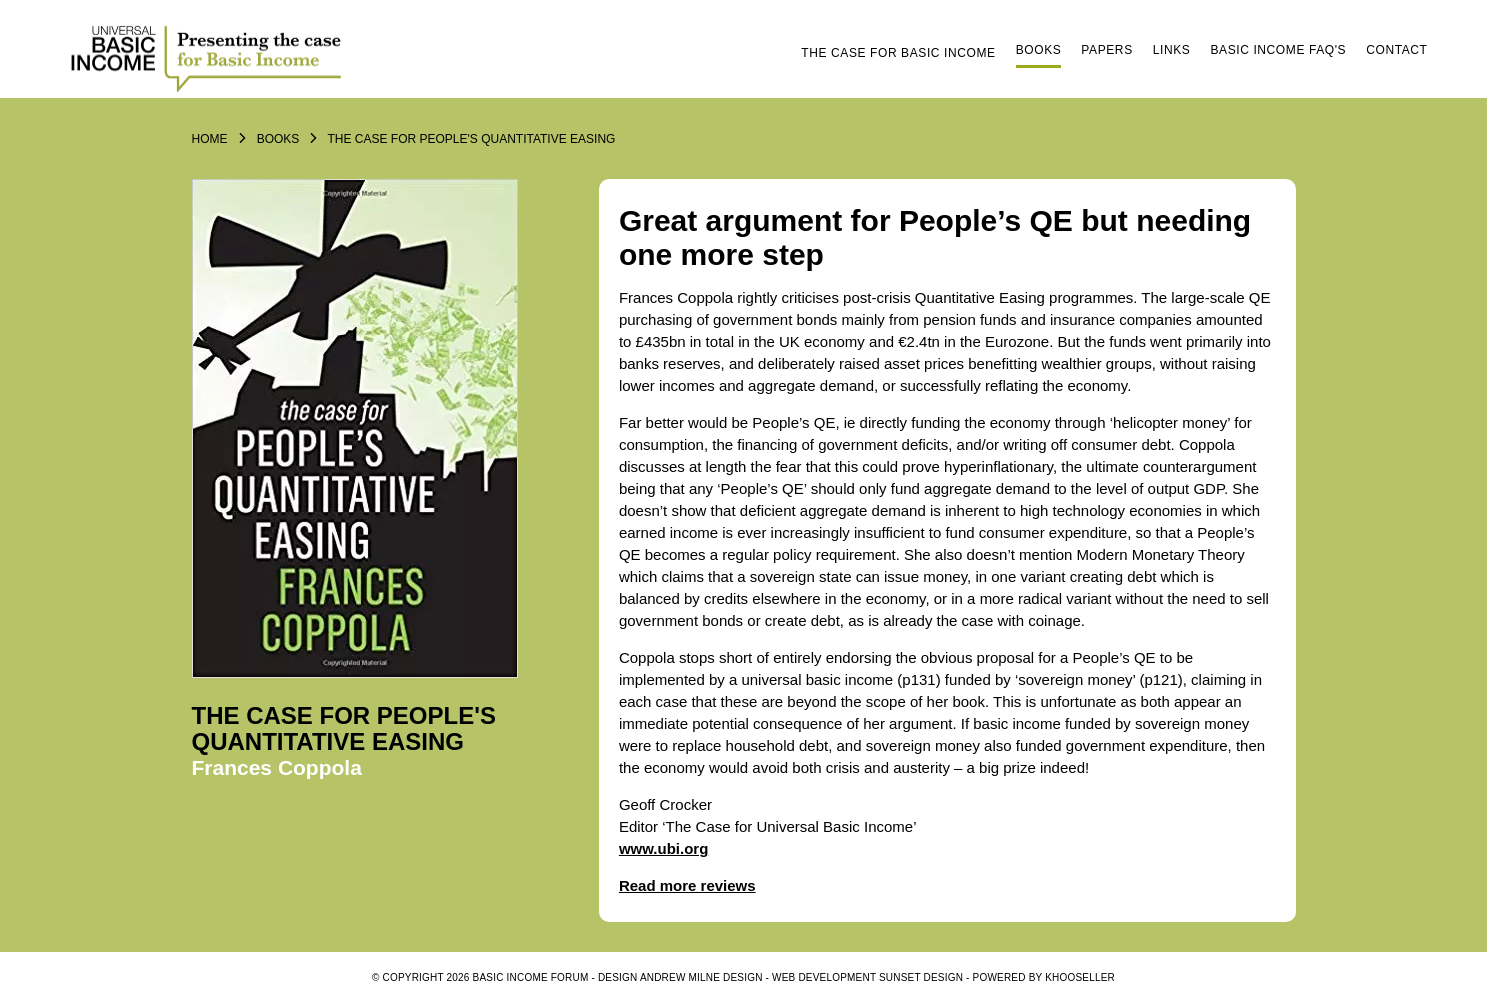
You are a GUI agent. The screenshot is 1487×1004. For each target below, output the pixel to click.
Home (210, 139)
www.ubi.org (663, 848)
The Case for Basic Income (898, 53)
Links (1172, 50)
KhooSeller (1080, 977)
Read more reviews (687, 885)
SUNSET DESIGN (921, 977)
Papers (1106, 50)
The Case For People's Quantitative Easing (471, 139)
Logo (209, 57)
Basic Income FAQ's (1278, 50)
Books (1039, 50)
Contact (1396, 50)
